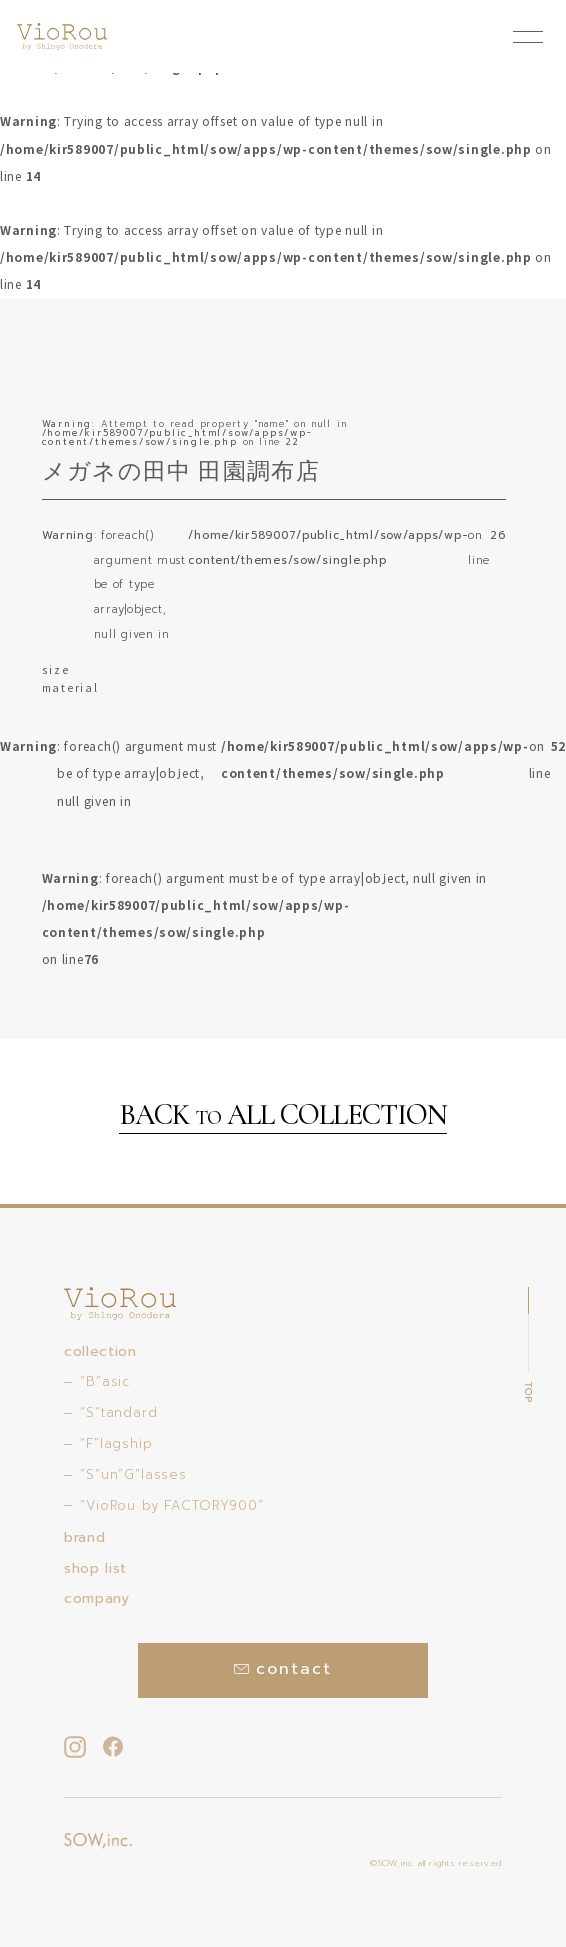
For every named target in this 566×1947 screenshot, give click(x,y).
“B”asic (105, 1381)
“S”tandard (118, 1412)
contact (282, 1669)
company (96, 1598)
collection (100, 1351)
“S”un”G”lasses (133, 1474)
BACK (283, 1116)
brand (84, 1537)
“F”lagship (116, 1443)
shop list (95, 1568)
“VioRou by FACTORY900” (172, 1505)
